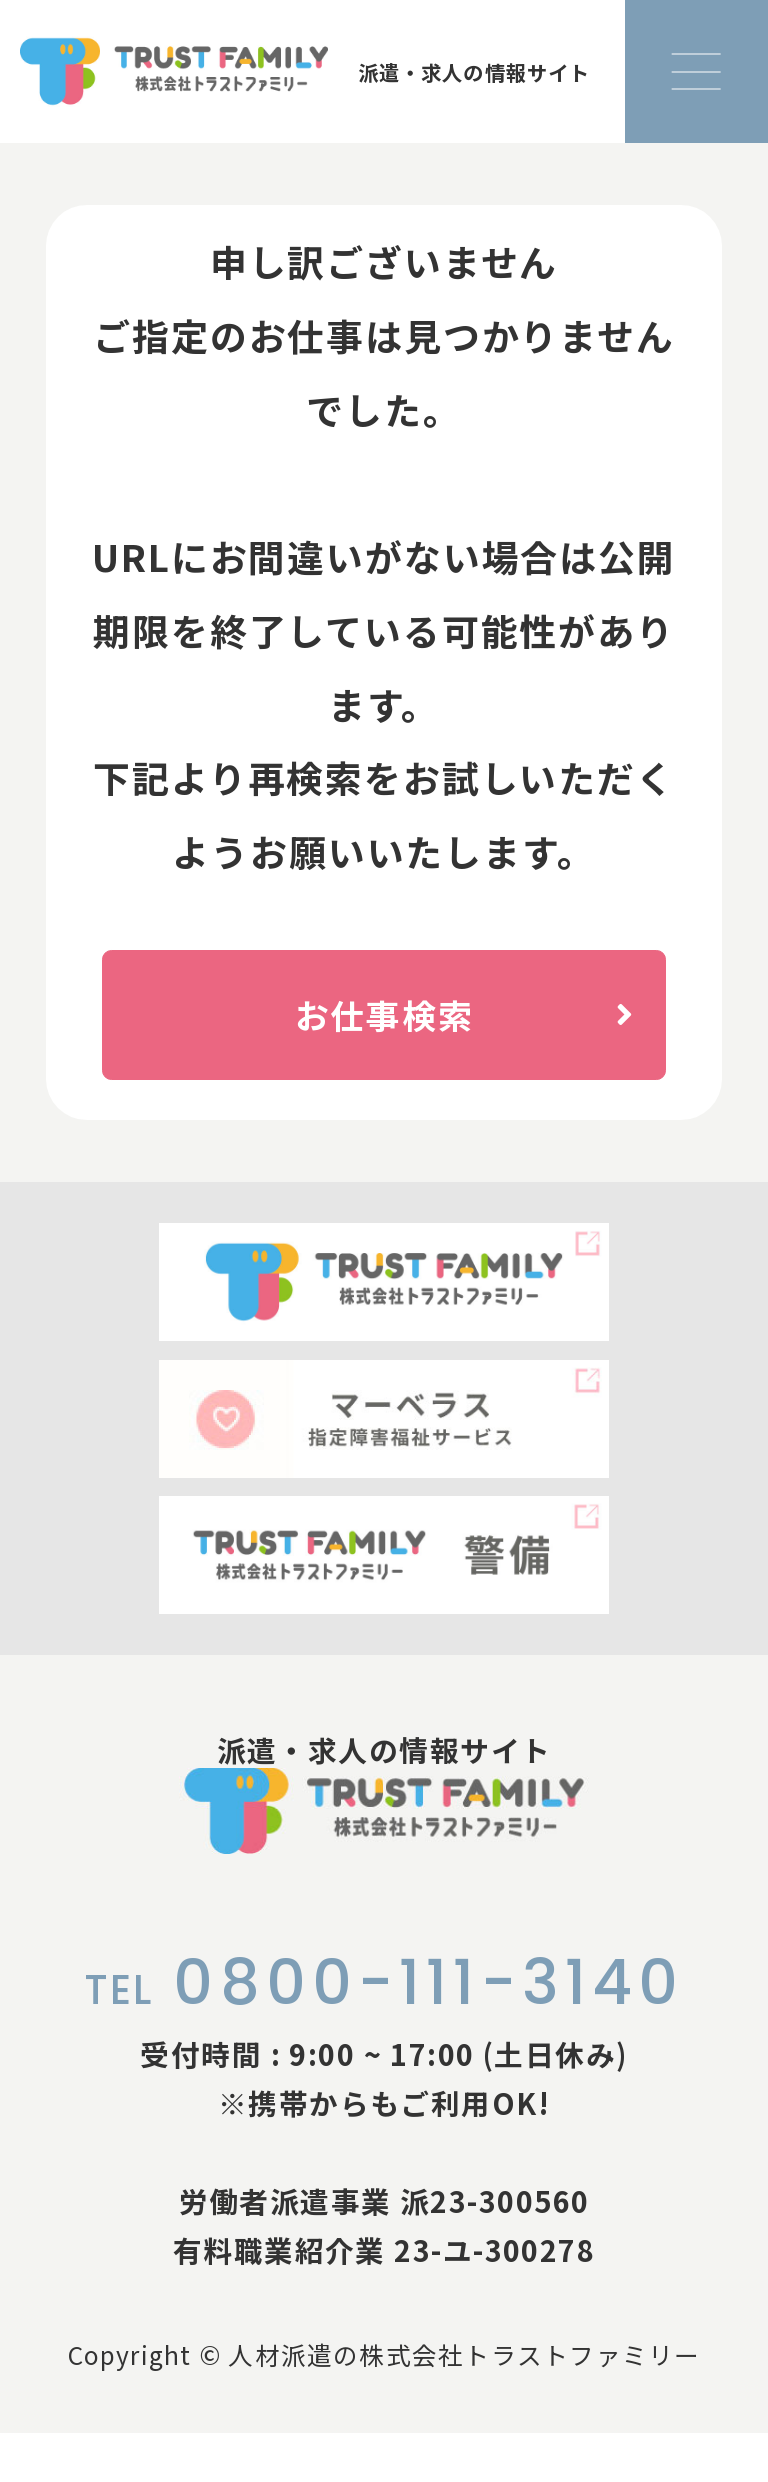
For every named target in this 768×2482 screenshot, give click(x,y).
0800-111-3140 (384, 2030)
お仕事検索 (475, 1020)
